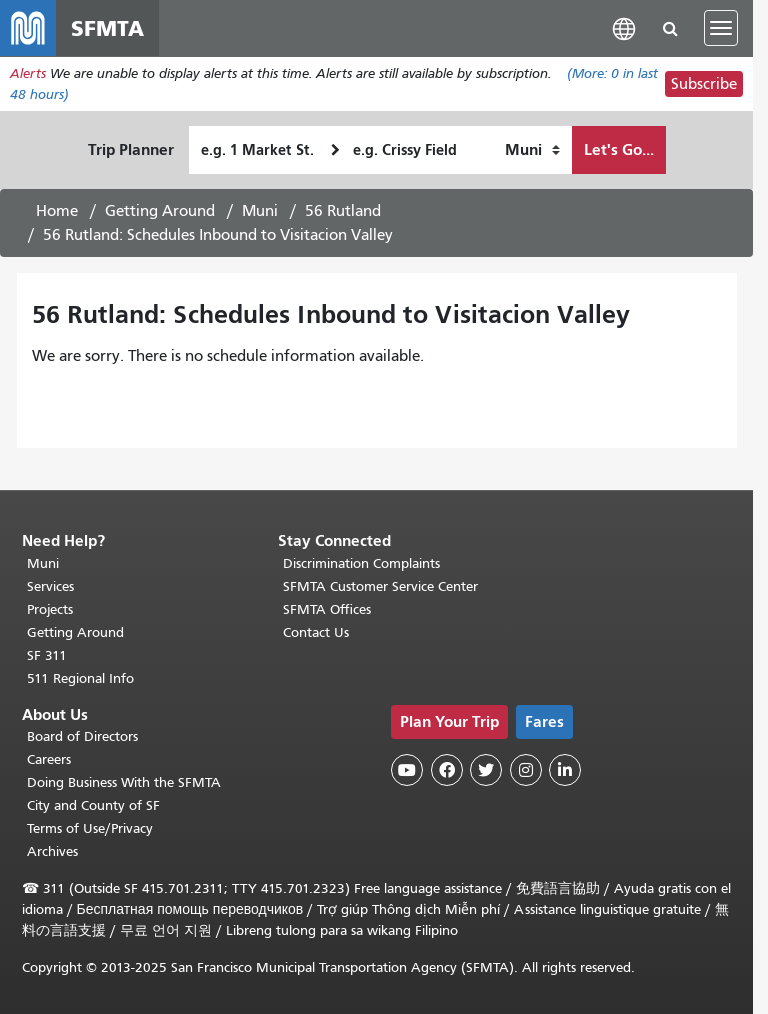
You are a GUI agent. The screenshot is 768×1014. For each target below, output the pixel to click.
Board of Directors (82, 736)
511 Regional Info (80, 678)
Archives (52, 851)
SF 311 (47, 655)
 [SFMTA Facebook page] (447, 770)
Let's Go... (619, 149)
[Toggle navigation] (721, 28)
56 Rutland (343, 211)
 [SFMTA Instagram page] (526, 770)
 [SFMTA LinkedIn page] (565, 770)
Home (57, 211)
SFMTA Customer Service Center (380, 586)
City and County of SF (93, 805)
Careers (49, 759)
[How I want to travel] (532, 150)
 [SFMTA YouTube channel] (407, 770)
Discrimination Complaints (361, 563)
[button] (624, 27)
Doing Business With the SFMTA (124, 782)
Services (50, 586)
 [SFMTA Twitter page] (486, 770)
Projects (50, 609)
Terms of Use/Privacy (90, 828)
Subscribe (704, 84)
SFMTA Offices (327, 609)
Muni (260, 211)
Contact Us (316, 632)
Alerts (28, 73)
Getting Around (160, 211)
